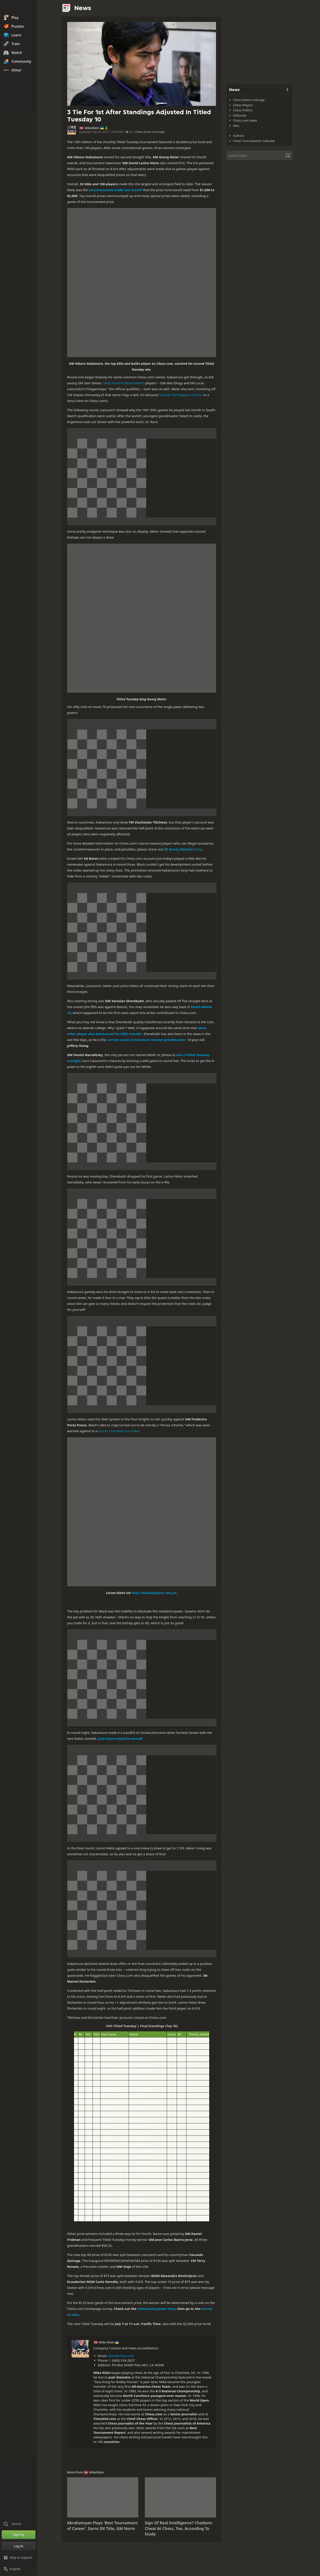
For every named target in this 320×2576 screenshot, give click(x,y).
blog (183, 849)
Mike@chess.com (121, 2356)
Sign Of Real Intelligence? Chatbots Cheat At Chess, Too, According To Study (178, 2528)
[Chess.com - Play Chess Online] (18, 7)
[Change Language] (18, 2569)
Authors (238, 135)
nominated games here (156, 2308)
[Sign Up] (18, 2534)
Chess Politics (243, 110)
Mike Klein (106, 2342)
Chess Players (243, 105)
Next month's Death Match (123, 383)
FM (81, 128)
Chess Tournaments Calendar (254, 141)
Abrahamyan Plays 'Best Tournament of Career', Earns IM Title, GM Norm (102, 2525)
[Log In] (18, 2546)
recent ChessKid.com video (119, 1431)
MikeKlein (91, 128)
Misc (236, 126)
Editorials (239, 115)
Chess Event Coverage (150, 132)
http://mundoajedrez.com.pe (154, 1592)
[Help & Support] (18, 2557)
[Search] (259, 155)
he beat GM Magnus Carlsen (181, 395)
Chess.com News (245, 120)
